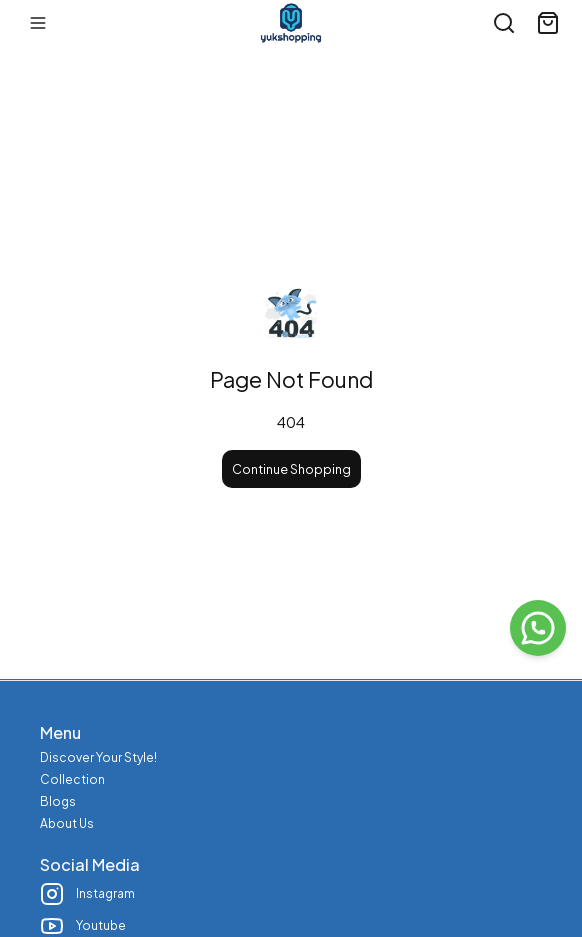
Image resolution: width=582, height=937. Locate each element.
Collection (72, 779)
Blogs (58, 801)
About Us (67, 823)
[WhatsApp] (538, 628)
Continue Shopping (291, 469)
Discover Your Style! (98, 757)
